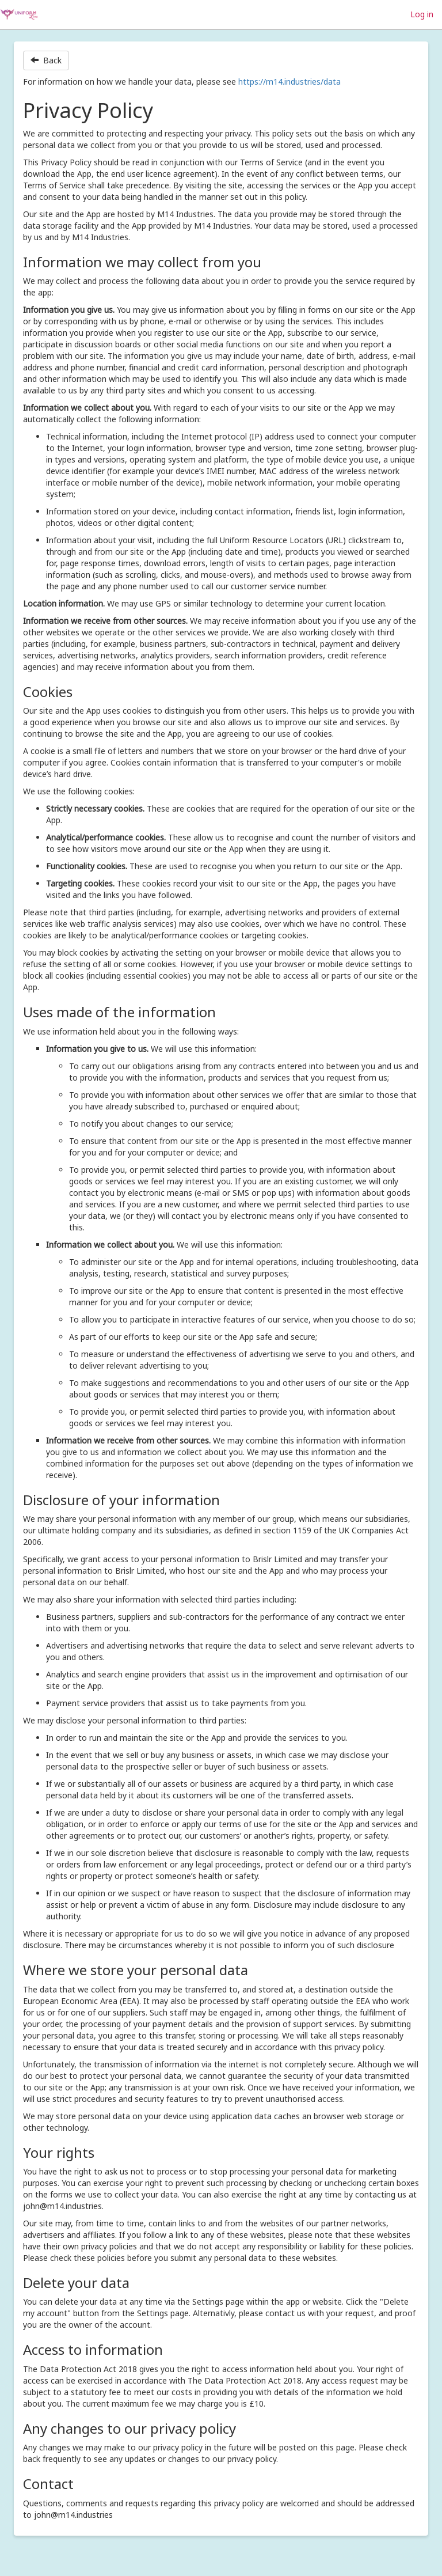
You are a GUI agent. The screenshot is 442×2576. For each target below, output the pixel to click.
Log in (421, 14)
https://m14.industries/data (289, 81)
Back (46, 60)
